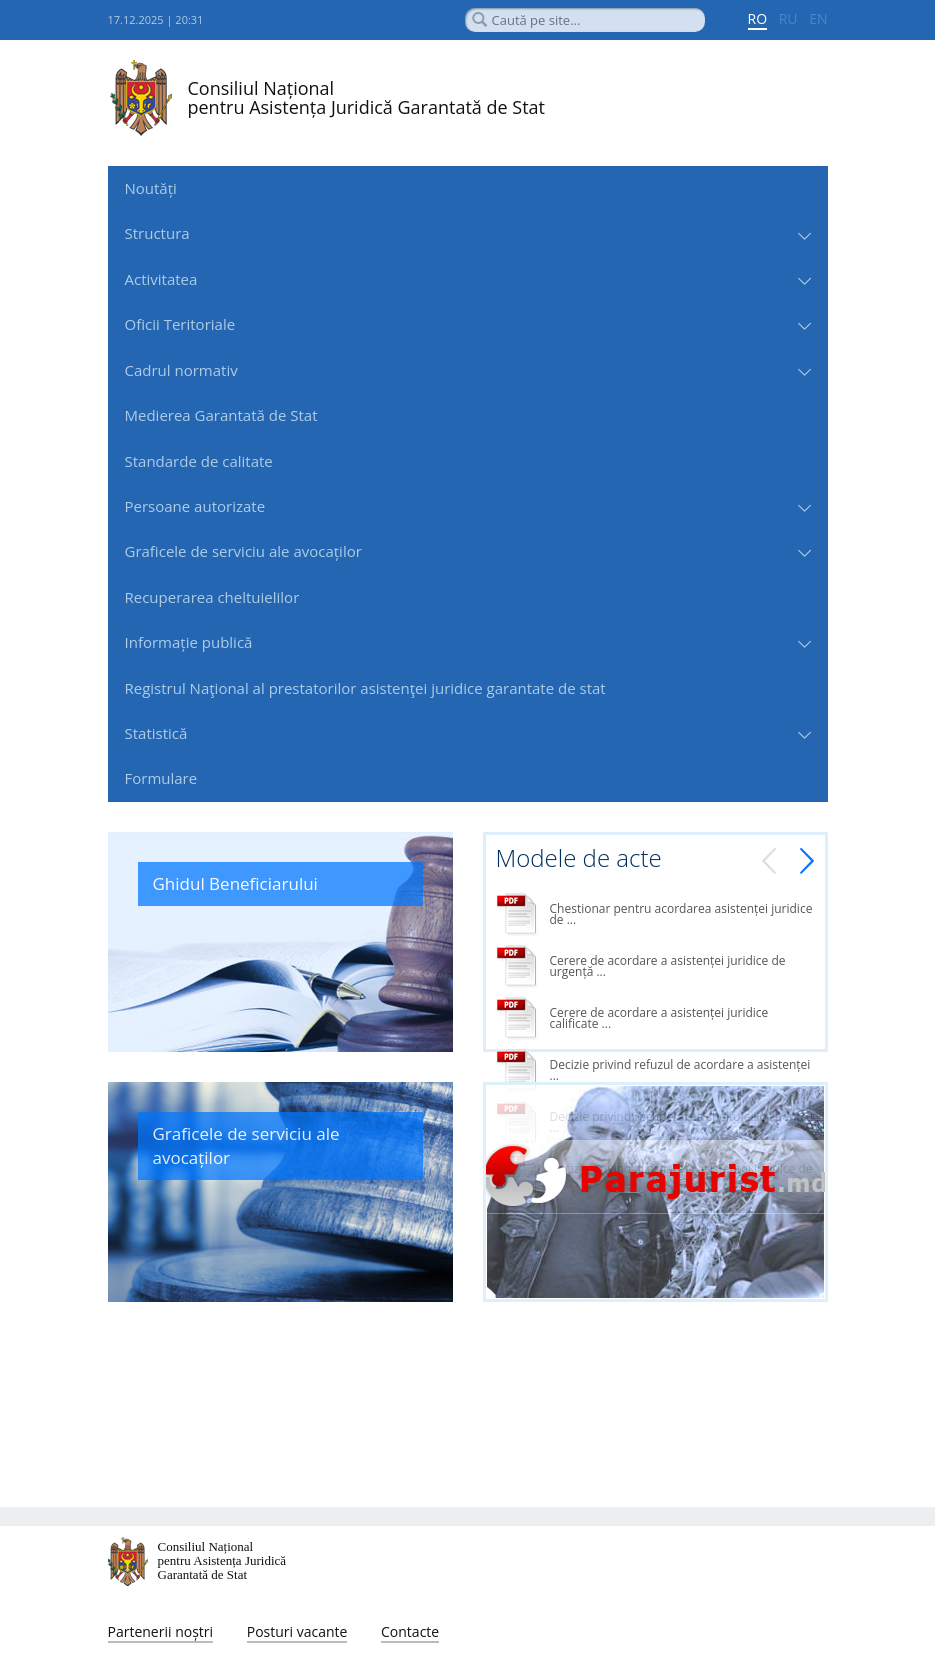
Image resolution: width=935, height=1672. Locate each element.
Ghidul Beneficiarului (235, 883)
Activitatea (161, 279)
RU (788, 18)
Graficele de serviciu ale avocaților (243, 551)
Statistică (156, 733)
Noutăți (151, 188)
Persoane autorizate (195, 506)
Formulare (161, 778)
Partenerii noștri (161, 1631)
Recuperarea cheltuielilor (212, 597)
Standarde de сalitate (199, 461)
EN (818, 18)
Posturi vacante (297, 1631)
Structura (157, 233)
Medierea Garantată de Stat (221, 415)
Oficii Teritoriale (180, 324)
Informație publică (189, 642)
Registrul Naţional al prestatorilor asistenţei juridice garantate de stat (365, 688)
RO (758, 18)
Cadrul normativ (181, 370)
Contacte (410, 1631)
